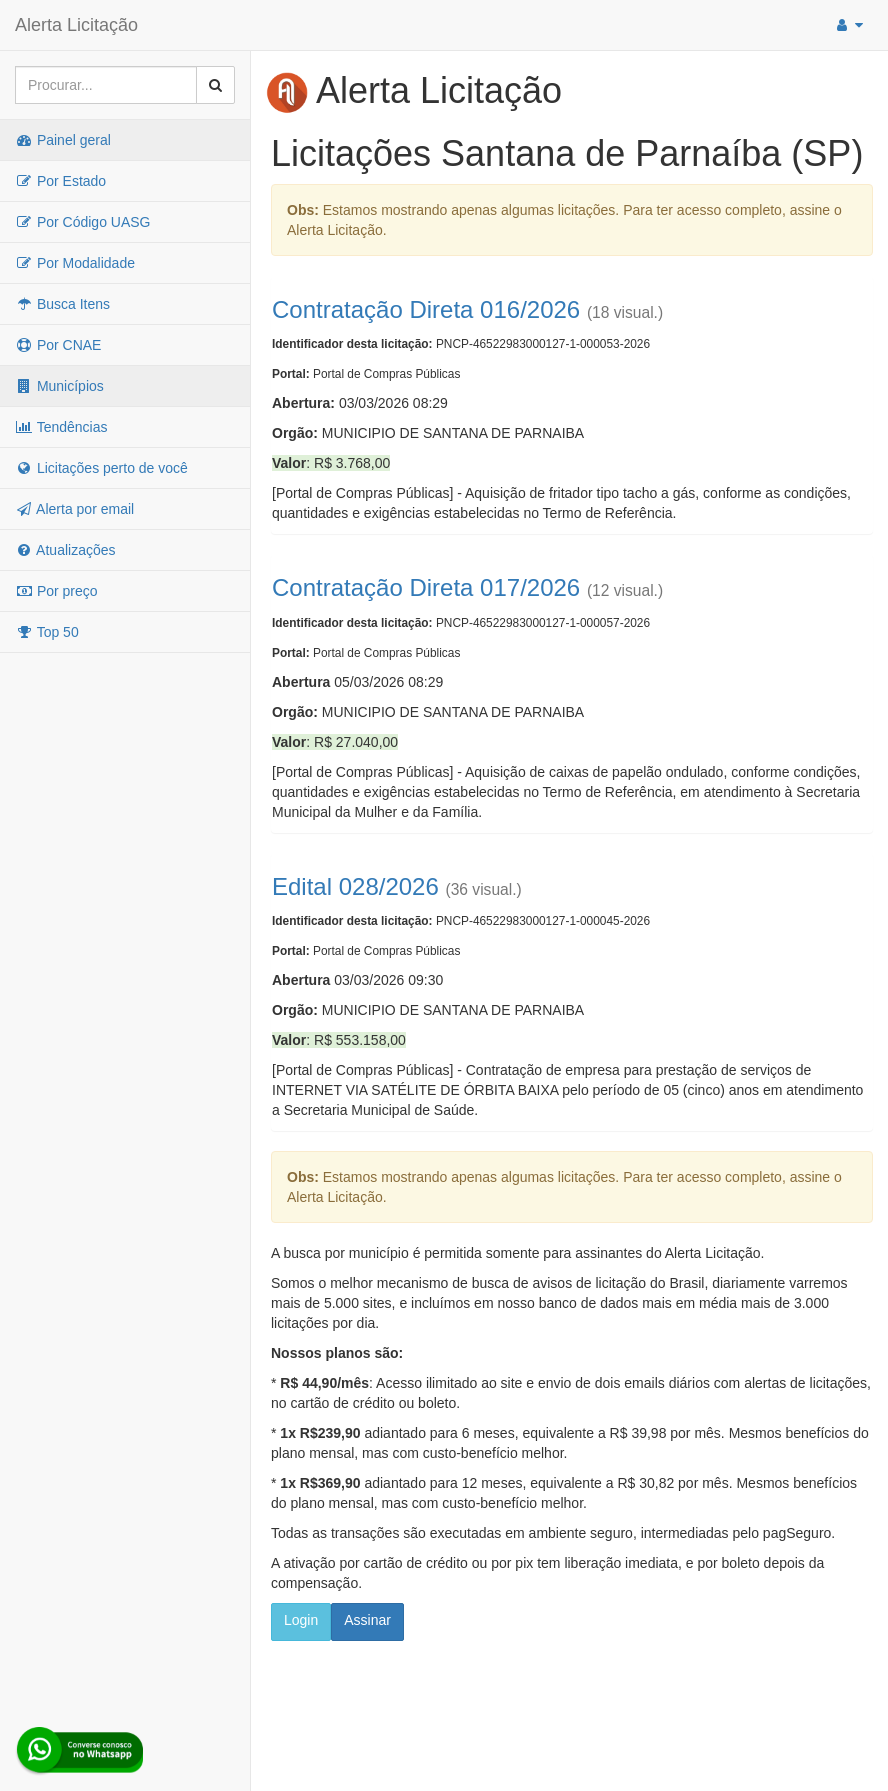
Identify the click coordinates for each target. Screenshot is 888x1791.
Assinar (367, 1620)
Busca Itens (62, 304)
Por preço (56, 591)
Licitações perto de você (101, 468)
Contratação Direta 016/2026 (426, 309)
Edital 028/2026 (355, 886)
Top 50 (47, 632)
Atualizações (65, 550)
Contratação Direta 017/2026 (426, 587)
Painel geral (63, 140)
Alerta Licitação (76, 25)
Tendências (61, 427)
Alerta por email (74, 509)
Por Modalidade (75, 263)
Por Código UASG (83, 222)
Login (301, 1620)
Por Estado (60, 181)
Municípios (59, 386)
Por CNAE (58, 345)
